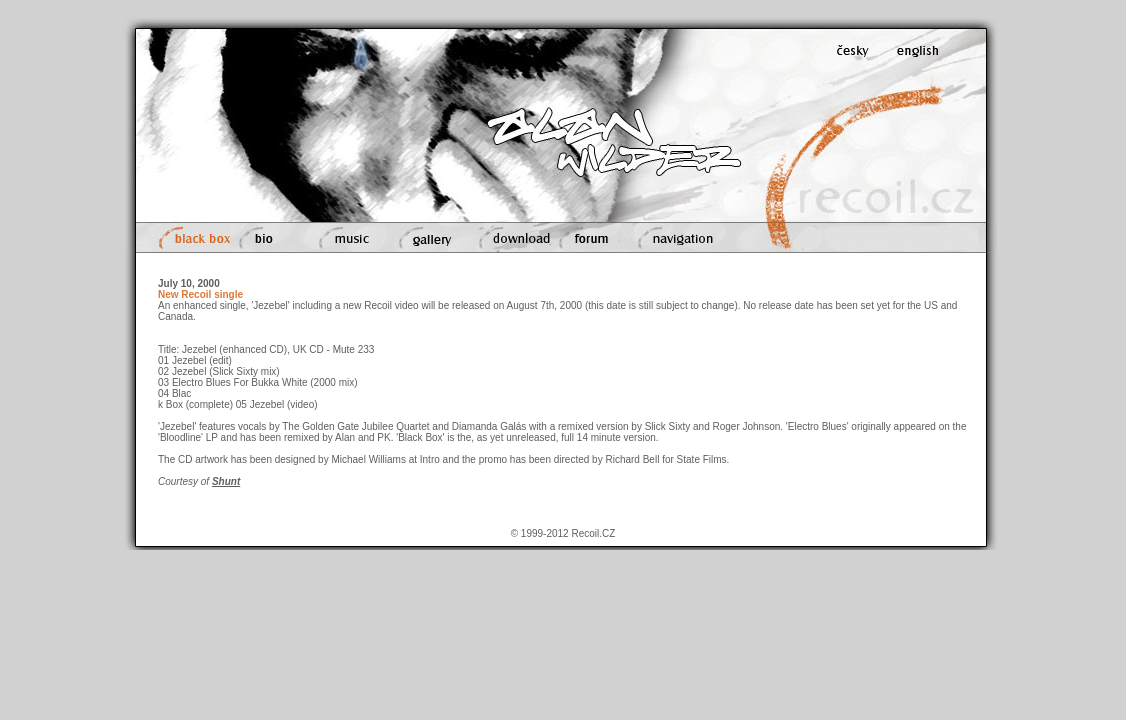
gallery (426, 237)
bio (269, 237)
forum (591, 237)
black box (192, 237)
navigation (678, 237)
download (509, 237)
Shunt (226, 481)
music (347, 237)
